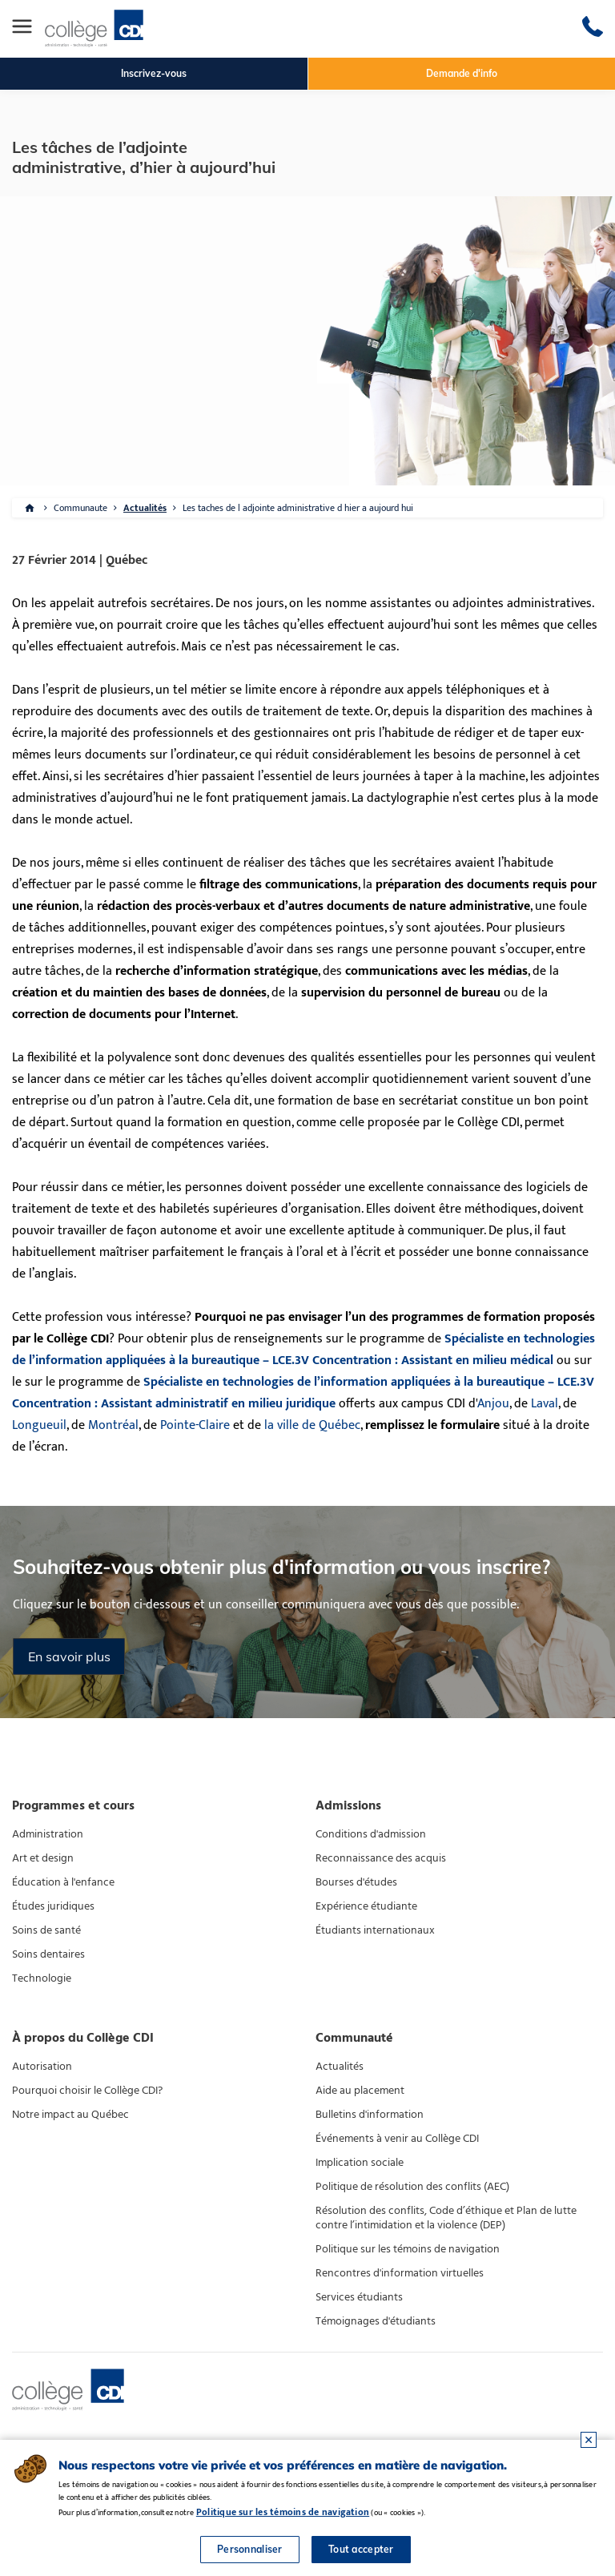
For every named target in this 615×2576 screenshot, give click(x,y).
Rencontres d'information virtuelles (400, 2273)
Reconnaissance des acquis (381, 1858)
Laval (544, 1404)
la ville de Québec (312, 1425)
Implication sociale (360, 2162)
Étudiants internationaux (375, 1930)
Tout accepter (361, 2549)
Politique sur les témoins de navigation (408, 2249)
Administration (47, 1834)
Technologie (41, 1978)
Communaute (80, 508)
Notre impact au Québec (70, 2114)
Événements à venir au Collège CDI (397, 2138)
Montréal (113, 1425)
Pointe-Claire (195, 1425)
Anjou (493, 1404)
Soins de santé (46, 1930)
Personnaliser (250, 2549)
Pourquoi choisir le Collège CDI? (87, 2090)
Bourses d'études (356, 1882)
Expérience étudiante (366, 1906)
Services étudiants (359, 2297)
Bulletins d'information (370, 2114)
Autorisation (42, 2066)
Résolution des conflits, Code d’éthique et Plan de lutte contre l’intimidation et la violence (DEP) (446, 2218)
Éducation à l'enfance (63, 1882)
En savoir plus (69, 1656)
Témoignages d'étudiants (376, 2321)
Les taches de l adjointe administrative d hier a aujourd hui (298, 508)
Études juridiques (53, 1906)
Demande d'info (461, 73)
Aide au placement (360, 2090)
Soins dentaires (48, 1954)
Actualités (145, 508)
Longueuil (39, 1425)
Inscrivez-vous (154, 73)
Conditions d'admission (371, 1834)
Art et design (43, 1858)
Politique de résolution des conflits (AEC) (412, 2187)
